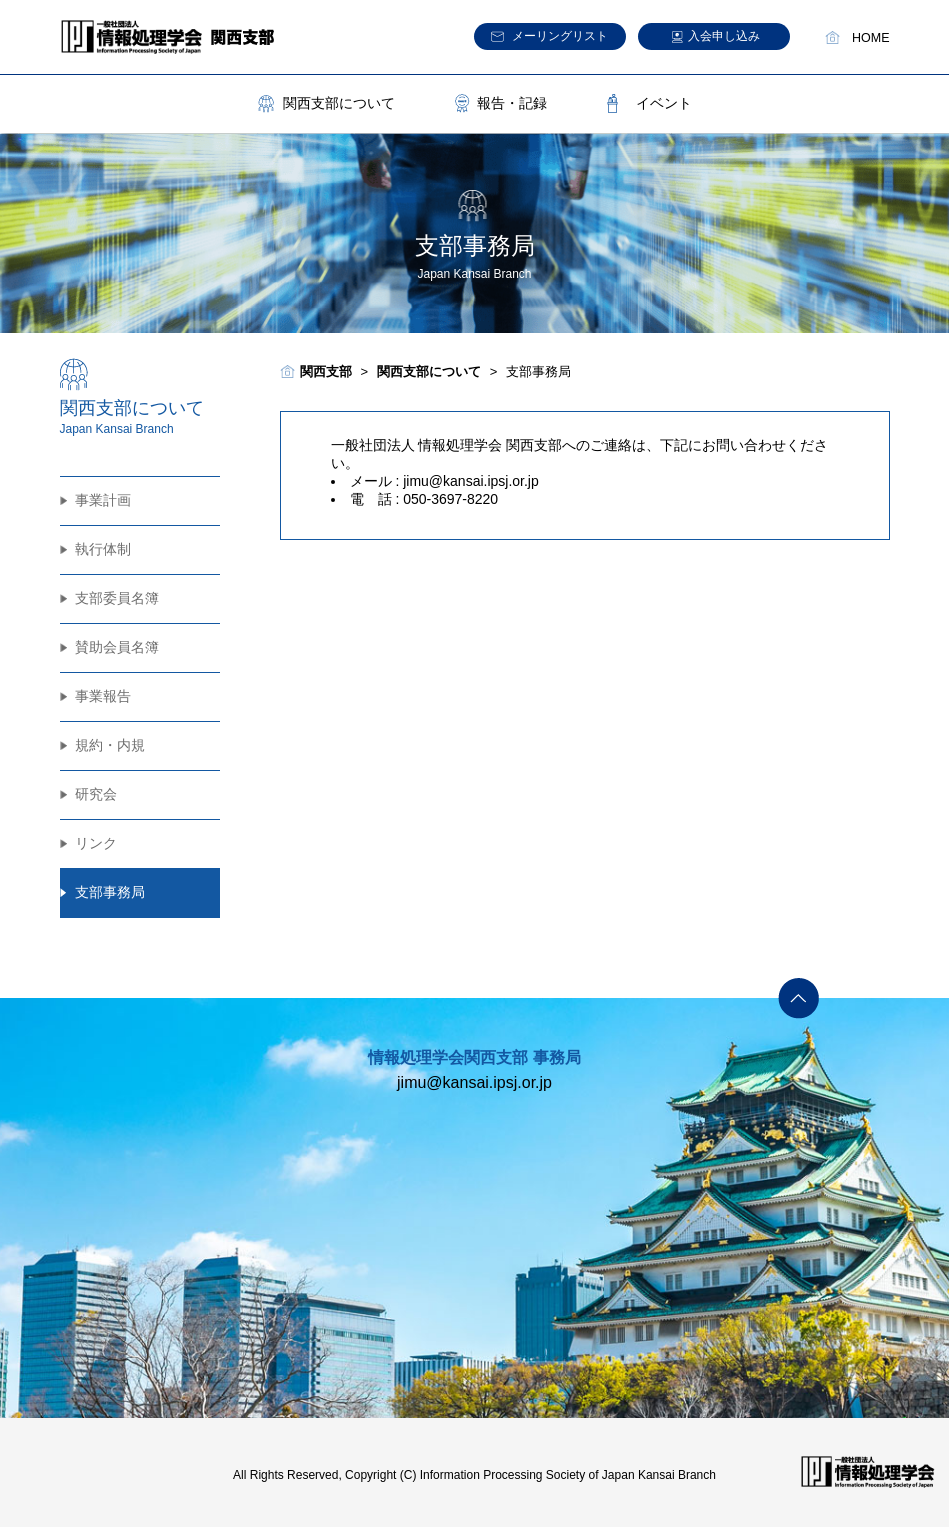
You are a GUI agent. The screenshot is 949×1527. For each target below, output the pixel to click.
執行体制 (103, 549)
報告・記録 (512, 103)
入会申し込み (724, 36)
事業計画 (103, 500)
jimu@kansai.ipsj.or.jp (471, 481)
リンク (96, 843)
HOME (871, 38)
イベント (664, 103)
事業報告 (103, 696)
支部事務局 (110, 892)
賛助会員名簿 (117, 647)
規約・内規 (110, 745)
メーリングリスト (560, 36)
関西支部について (339, 103)
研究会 (96, 794)
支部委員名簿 (117, 598)
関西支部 (326, 371)
